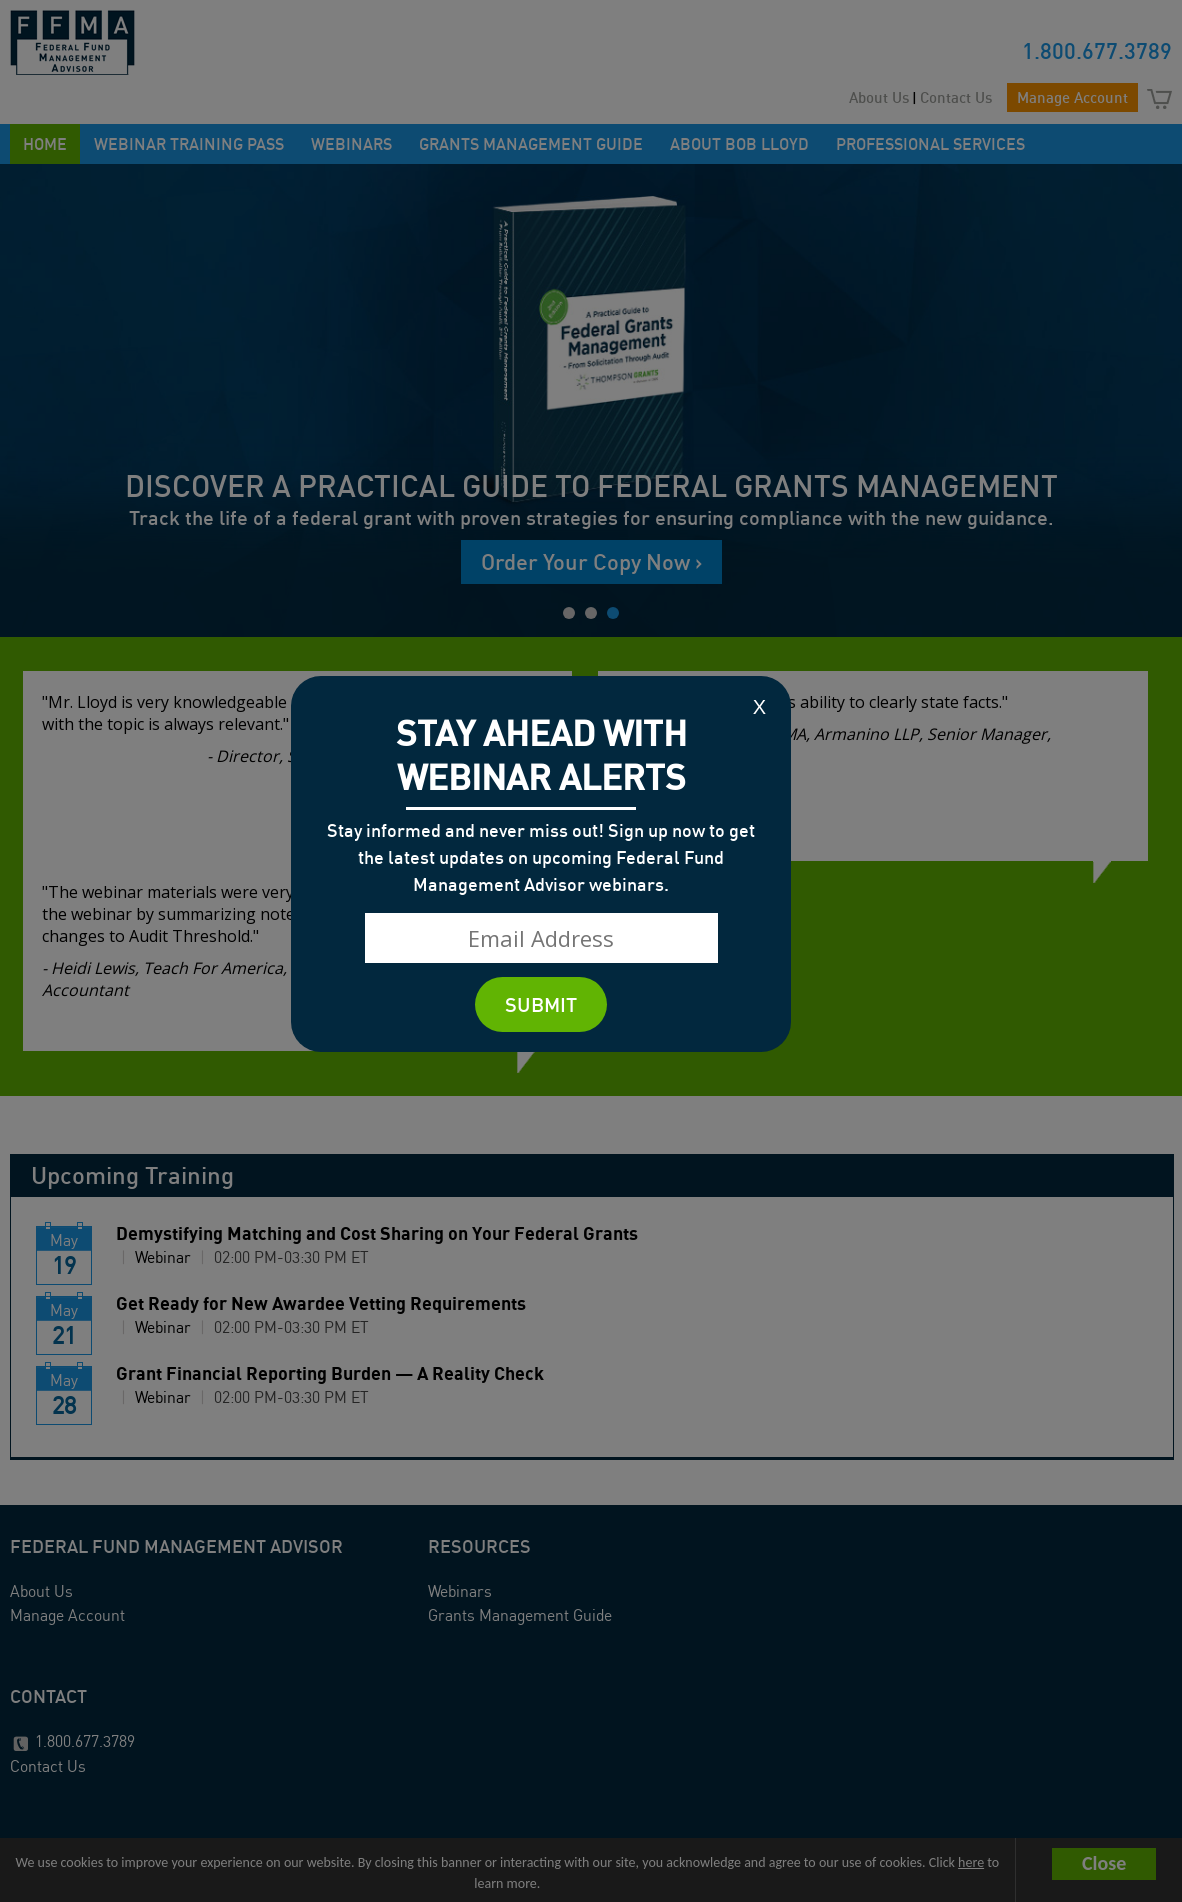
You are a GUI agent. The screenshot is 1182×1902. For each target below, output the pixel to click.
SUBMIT (541, 1004)
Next (1167, 397)
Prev (14, 397)
